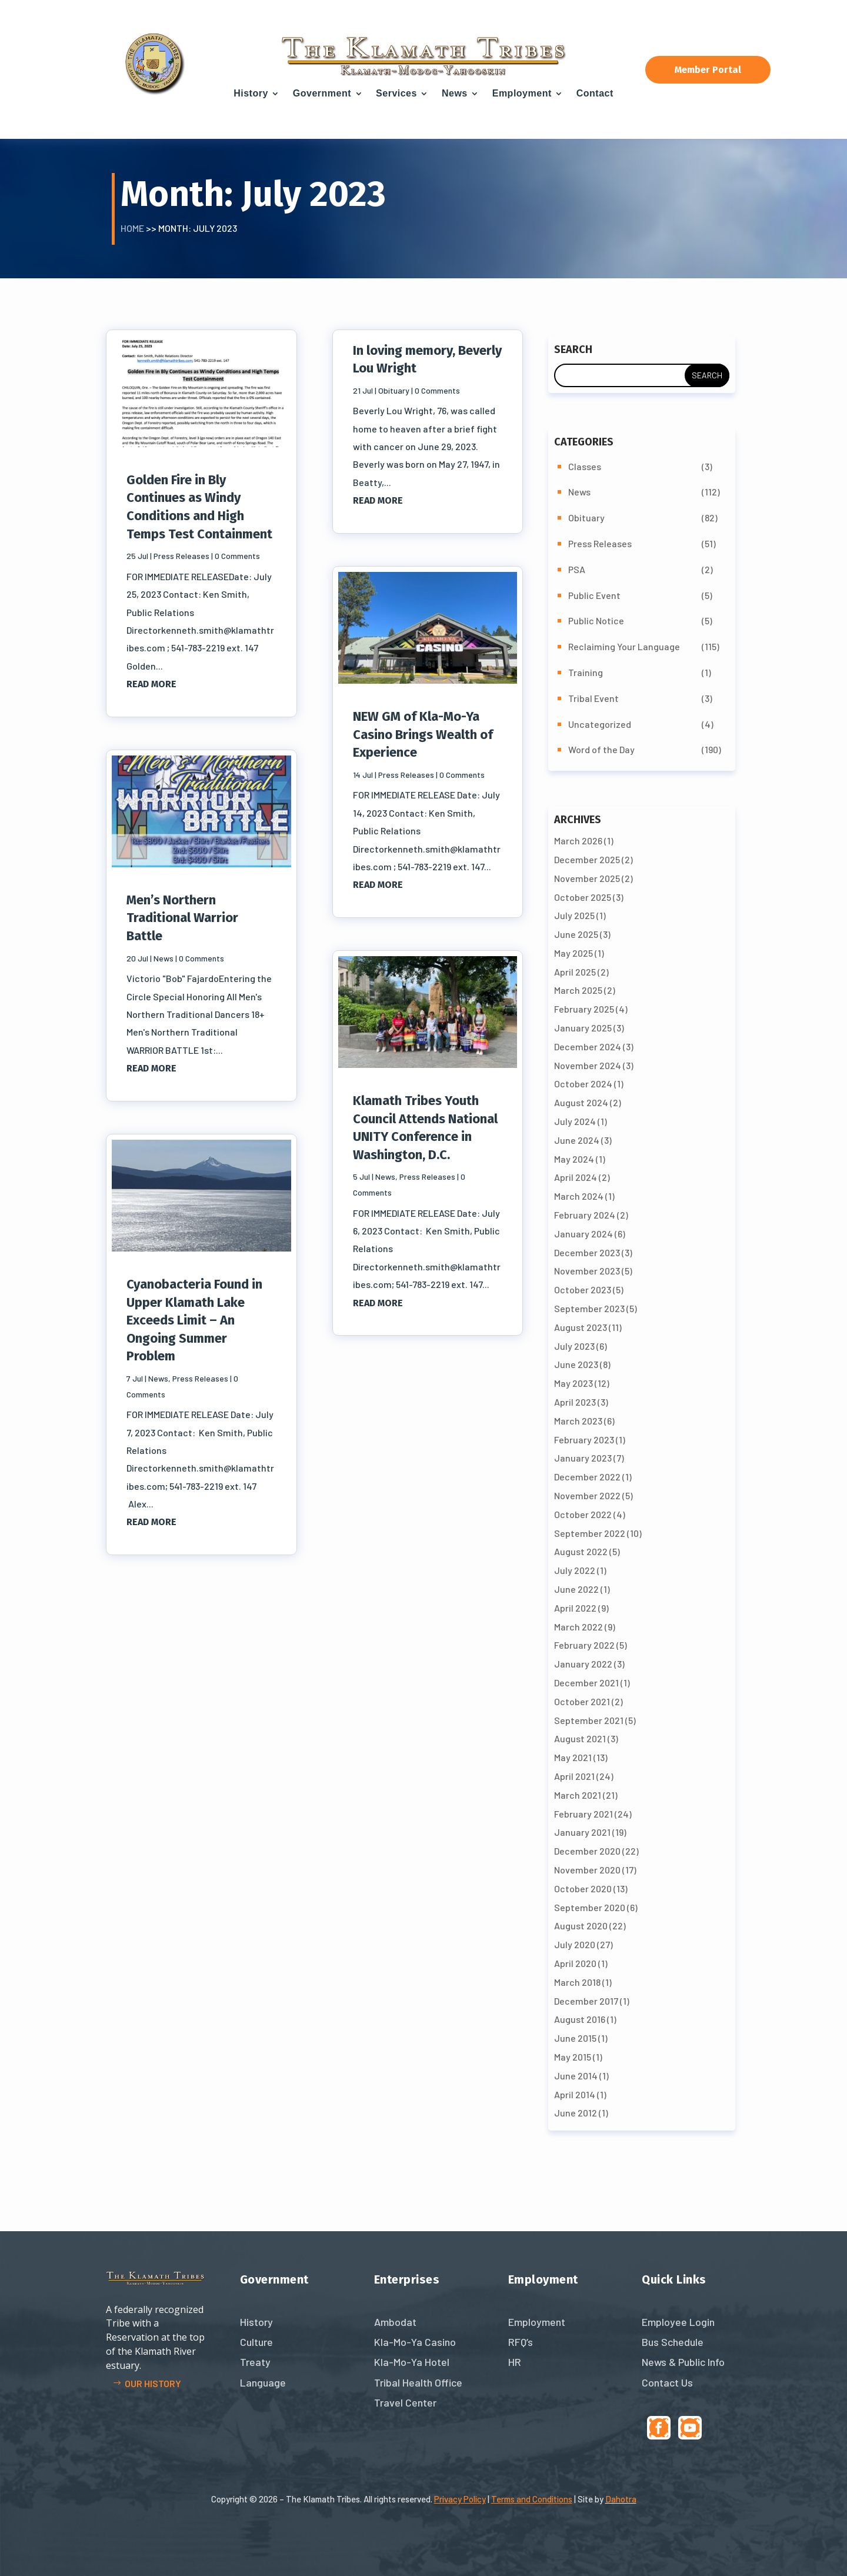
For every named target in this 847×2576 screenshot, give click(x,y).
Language (263, 2382)
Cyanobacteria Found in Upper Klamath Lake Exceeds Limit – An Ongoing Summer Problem (194, 1320)
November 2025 (587, 878)
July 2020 (574, 1944)
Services (396, 93)
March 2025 (578, 990)
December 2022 (587, 1476)
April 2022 (575, 1607)
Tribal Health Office (418, 2382)
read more (151, 684)
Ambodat (395, 2321)
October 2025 (582, 897)
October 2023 (582, 1289)
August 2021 (580, 1738)
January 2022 (583, 1663)
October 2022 (583, 1514)
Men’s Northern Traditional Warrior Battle (182, 918)
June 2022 (576, 1589)
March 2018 (577, 1982)
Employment (522, 93)
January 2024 (583, 1233)
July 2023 (574, 1346)
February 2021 (583, 1813)
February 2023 (584, 1439)
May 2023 (573, 1383)
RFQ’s (520, 2341)
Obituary (393, 390)
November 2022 (587, 1495)
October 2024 (583, 1083)
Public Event (594, 595)
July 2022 (574, 1570)
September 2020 (589, 1907)
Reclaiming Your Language (624, 646)
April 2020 (575, 1963)
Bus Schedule (672, 2341)
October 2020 (583, 1888)
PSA (576, 569)
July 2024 (575, 1121)
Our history (153, 2383)
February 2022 (584, 1644)
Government (322, 93)
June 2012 (575, 2112)
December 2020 (587, 1850)
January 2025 (583, 1027)
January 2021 (582, 1832)
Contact (594, 93)
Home (132, 228)
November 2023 (587, 1270)
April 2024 (575, 1177)
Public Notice (596, 620)
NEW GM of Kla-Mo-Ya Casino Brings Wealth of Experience (423, 734)
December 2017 (586, 2000)
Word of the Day (601, 749)
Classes (584, 466)
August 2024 (581, 1102)
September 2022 (589, 1533)
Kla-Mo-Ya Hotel (411, 2361)
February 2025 (584, 1008)
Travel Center (405, 2402)
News (455, 93)
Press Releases (181, 556)
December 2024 (587, 1046)
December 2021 (586, 1682)
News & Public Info (683, 2361)
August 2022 (581, 1551)
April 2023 (575, 1401)
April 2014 (574, 2094)
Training (585, 672)
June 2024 (576, 1140)
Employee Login (678, 2321)
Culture (256, 2341)
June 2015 (575, 2038)
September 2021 (588, 1720)
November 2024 (587, 1065)
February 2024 (584, 1214)
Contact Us (667, 2382)
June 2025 (576, 934)
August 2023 (580, 1327)
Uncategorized (599, 724)
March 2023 (578, 1420)
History (251, 93)
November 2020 (587, 1869)
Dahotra (620, 2499)
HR (514, 2361)
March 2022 (578, 1626)
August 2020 (581, 1925)
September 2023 (589, 1308)
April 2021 (574, 1776)
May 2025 (573, 952)
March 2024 (578, 1196)
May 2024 (574, 1158)
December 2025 (587, 859)
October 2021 (582, 1701)
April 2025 (575, 971)
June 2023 (576, 1364)
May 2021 (573, 1757)
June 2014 (576, 2075)
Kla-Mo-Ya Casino (415, 2341)
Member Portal (708, 69)
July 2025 (574, 915)
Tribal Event (593, 698)
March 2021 (577, 1794)
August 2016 (579, 2019)
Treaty (255, 2361)
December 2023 (587, 1252)
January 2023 (583, 1457)
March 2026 (578, 840)
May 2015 (572, 2056)
